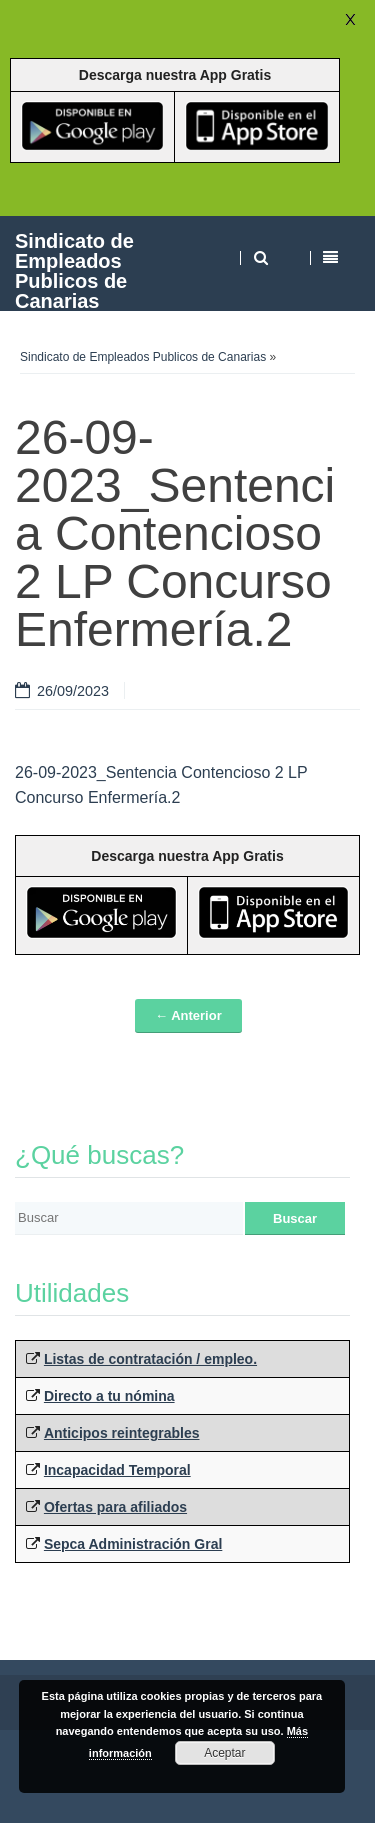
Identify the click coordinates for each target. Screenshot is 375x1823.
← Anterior (188, 1015)
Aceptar (224, 1753)
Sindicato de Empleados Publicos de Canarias (74, 270)
